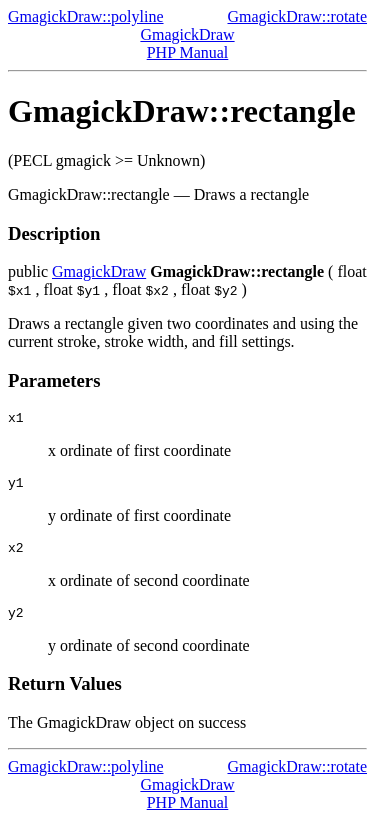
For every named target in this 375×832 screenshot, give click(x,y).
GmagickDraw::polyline (86, 16)
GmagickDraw (187, 34)
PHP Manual (188, 52)
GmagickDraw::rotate (298, 16)
